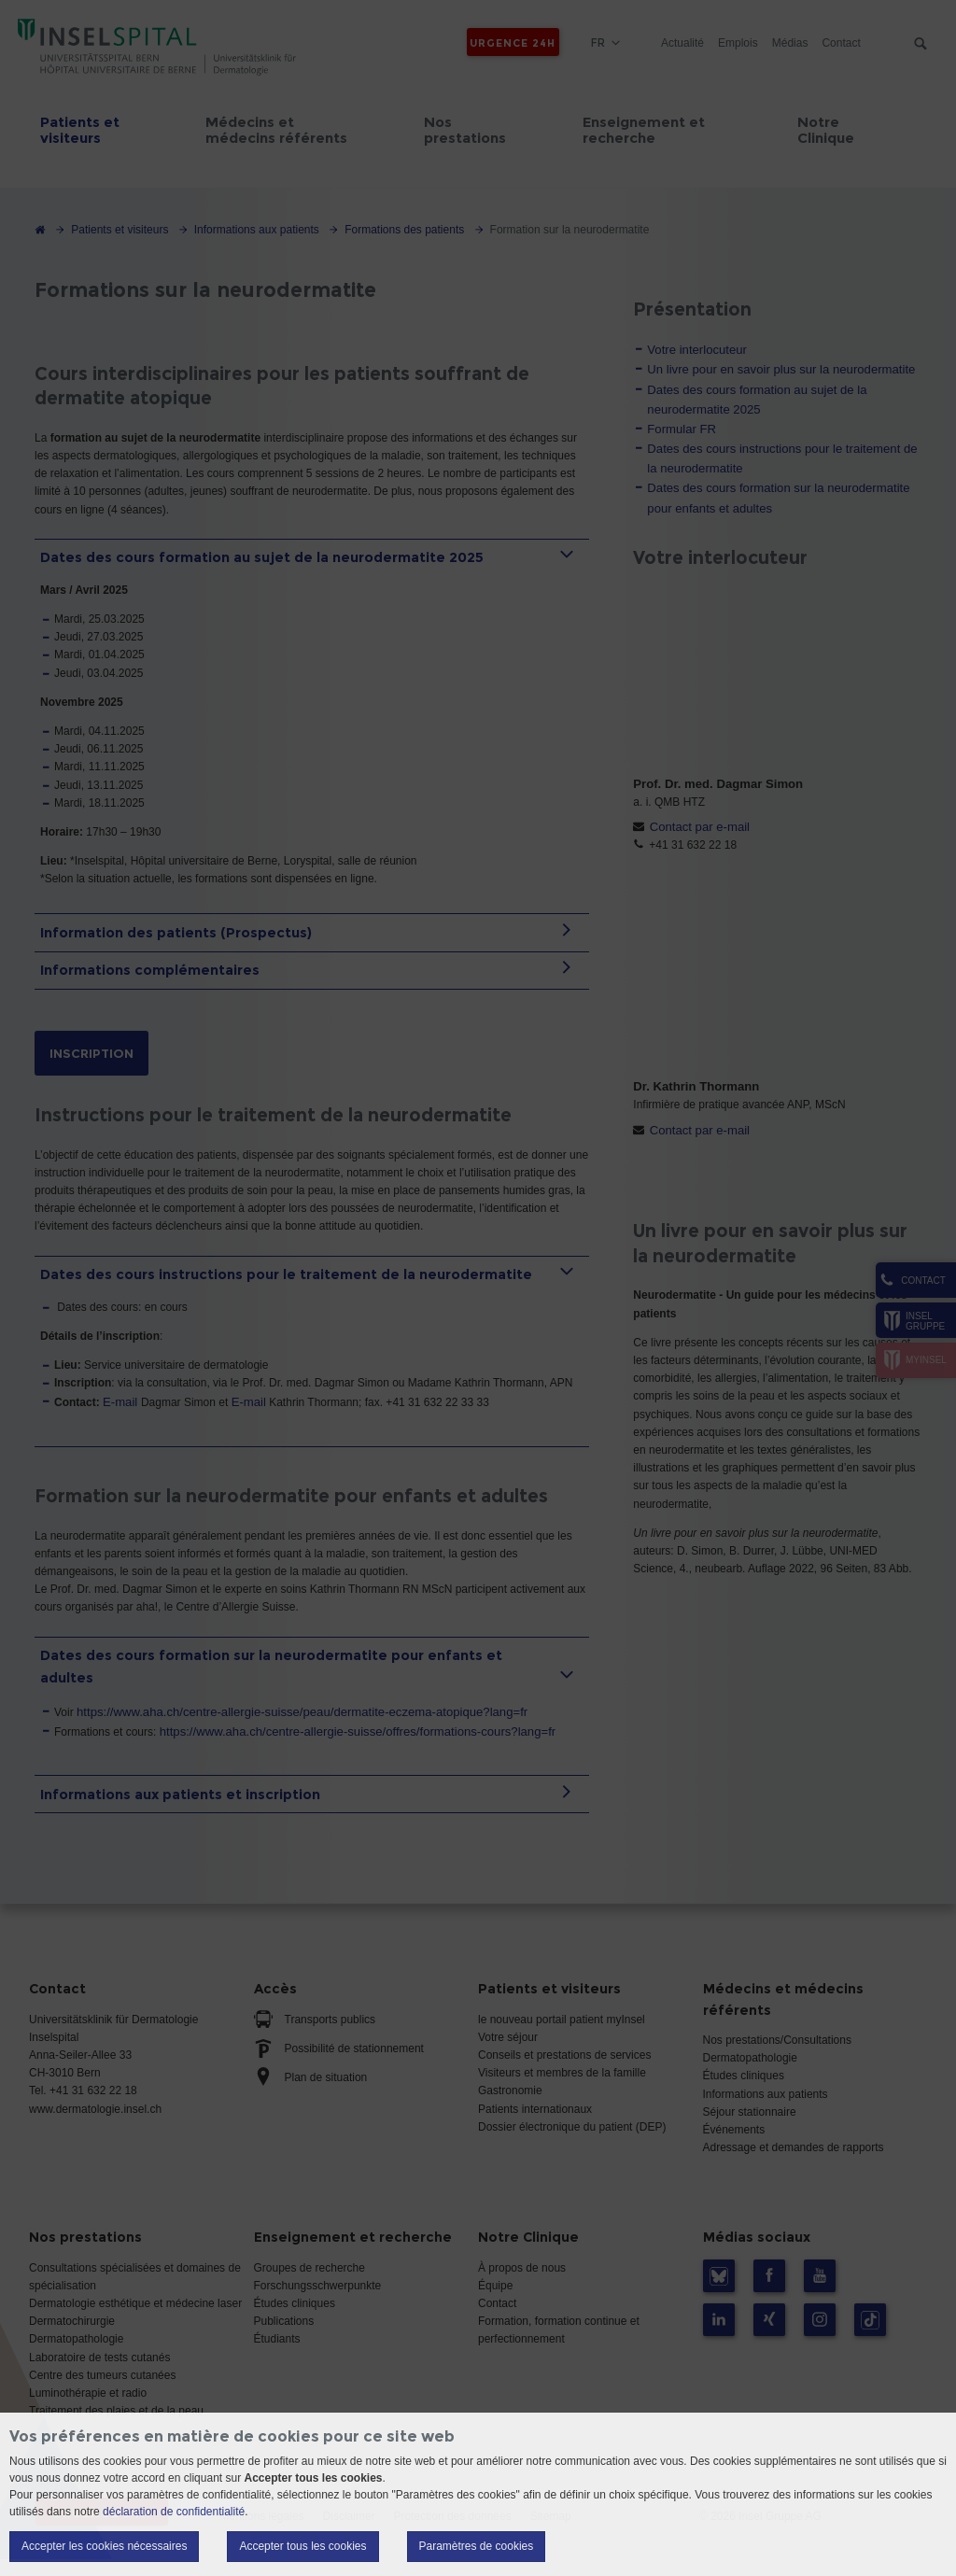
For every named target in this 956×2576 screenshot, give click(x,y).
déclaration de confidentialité (174, 2511)
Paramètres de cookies (476, 2546)
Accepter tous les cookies (302, 2546)
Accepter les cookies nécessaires (104, 2546)
